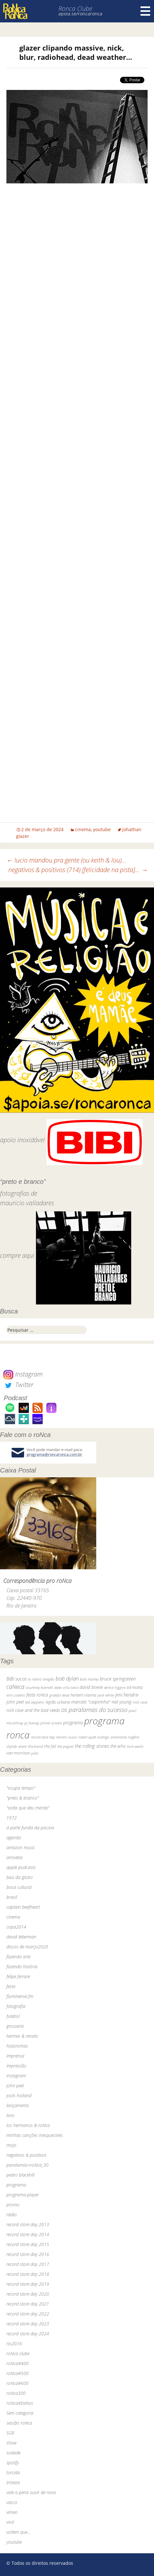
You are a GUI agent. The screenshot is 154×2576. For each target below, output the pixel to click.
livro (10, 2115)
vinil (10, 2522)
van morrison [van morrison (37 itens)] (18, 1753)
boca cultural (19, 1887)
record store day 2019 (27, 2284)
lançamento (17, 2105)
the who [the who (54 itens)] (118, 1746)
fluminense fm (19, 1996)
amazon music (20, 1847)
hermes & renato (22, 2036)
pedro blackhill (20, 2175)
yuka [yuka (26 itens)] (34, 1753)
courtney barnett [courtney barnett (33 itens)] (39, 1687)
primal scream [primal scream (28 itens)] (51, 1723)
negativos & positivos (26, 2155)
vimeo (12, 2512)
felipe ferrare (18, 1976)
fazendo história (22, 1966)
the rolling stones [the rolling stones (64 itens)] (92, 1746)
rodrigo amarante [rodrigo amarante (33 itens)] (112, 1737)
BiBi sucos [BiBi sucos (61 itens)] (16, 1678)
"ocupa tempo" (20, 1788)
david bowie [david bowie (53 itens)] (91, 1687)
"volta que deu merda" (27, 1808)
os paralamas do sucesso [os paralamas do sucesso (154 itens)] (94, 1709)
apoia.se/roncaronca (80, 14)
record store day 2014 (27, 2234)
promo (13, 2205)
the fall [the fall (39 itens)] (50, 1746)
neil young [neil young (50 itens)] (121, 1702)
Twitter (18, 1384)
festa (10, 1986)
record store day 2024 (27, 2334)
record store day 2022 (27, 2314)
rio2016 (14, 2343)
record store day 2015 (27, 2244)
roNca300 (16, 2393)
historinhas (17, 2046)
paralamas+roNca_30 (27, 2165)
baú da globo (19, 1877)
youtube (102, 829)
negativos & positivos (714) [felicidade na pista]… (78, 869)
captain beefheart (23, 1907)
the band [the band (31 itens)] (35, 1746)
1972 (11, 1818)
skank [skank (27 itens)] (22, 1746)
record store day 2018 (27, 2274)
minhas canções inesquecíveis (34, 2135)
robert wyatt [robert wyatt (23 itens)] (87, 1737)
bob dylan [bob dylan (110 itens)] (67, 1678)
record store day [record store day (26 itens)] (43, 1737)
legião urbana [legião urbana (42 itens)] (58, 1702)
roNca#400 (17, 2363)
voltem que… (18, 2532)
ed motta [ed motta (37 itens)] (134, 1687)
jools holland (18, 2095)
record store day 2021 (27, 2304)
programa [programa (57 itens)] (73, 1723)
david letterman (21, 1937)
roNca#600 (17, 2383)
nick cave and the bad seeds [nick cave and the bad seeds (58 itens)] (33, 1710)
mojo (11, 2145)
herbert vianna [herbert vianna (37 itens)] (83, 1695)
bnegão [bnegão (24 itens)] (48, 1679)
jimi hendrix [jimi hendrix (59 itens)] (127, 1694)
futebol (13, 2016)
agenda (13, 1837)
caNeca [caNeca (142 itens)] (15, 1686)
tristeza (13, 2482)
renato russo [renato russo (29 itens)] (66, 1737)
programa (16, 2185)
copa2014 (16, 1927)
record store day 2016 (27, 2254)
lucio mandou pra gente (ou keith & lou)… (66, 860)
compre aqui (17, 1255)
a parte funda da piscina (30, 1828)
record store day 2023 (27, 2324)
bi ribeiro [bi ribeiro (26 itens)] (35, 1679)
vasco (11, 2502)
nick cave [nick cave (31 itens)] (140, 1702)
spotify (12, 2463)
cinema (83, 829)
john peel (15, 2085)
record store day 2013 (27, 2224)
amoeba (14, 1857)
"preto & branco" (22, 1798)
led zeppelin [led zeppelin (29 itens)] (34, 1702)
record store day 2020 (27, 2294)
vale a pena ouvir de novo (31, 2492)
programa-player (22, 2195)
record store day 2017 (27, 2264)
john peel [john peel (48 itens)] (15, 1702)
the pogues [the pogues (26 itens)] (65, 1746)
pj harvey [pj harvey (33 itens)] (31, 1723)
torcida (13, 2472)
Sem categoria (19, 2413)
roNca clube (17, 2353)
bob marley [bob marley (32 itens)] (89, 1679)
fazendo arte (18, 1957)
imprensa (15, 2056)
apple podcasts (21, 1867)
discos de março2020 (27, 1947)
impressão (16, 2066)
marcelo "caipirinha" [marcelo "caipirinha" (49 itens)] (90, 1702)
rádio (11, 2214)
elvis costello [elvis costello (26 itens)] (15, 1695)
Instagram (23, 1374)
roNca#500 (17, 2373)
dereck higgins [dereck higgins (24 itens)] (114, 1687)
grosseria (15, 2026)
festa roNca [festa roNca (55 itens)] (37, 1695)
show (11, 2443)
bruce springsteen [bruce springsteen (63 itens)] (118, 1678)
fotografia (15, 2006)
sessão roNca (19, 2423)
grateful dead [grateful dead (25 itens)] (59, 1695)
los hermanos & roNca (28, 2125)
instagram (16, 2076)
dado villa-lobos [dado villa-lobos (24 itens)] (66, 1687)
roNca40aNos (19, 2403)
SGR (10, 2433)
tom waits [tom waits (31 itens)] (135, 1746)
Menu (145, 11)
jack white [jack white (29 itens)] (106, 1695)
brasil (11, 1897)
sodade (13, 2453)
